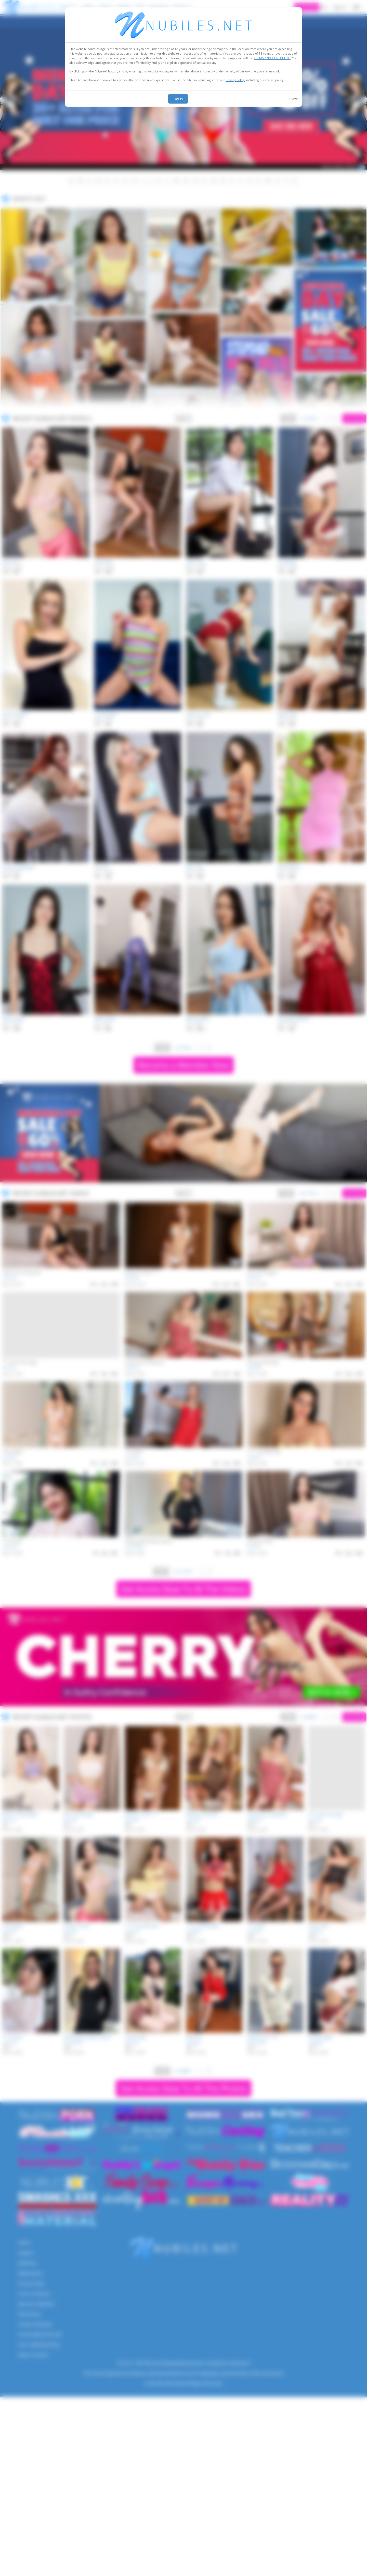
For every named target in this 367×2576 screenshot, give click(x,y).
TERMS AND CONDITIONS (272, 58)
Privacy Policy (235, 80)
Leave (293, 98)
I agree (178, 99)
